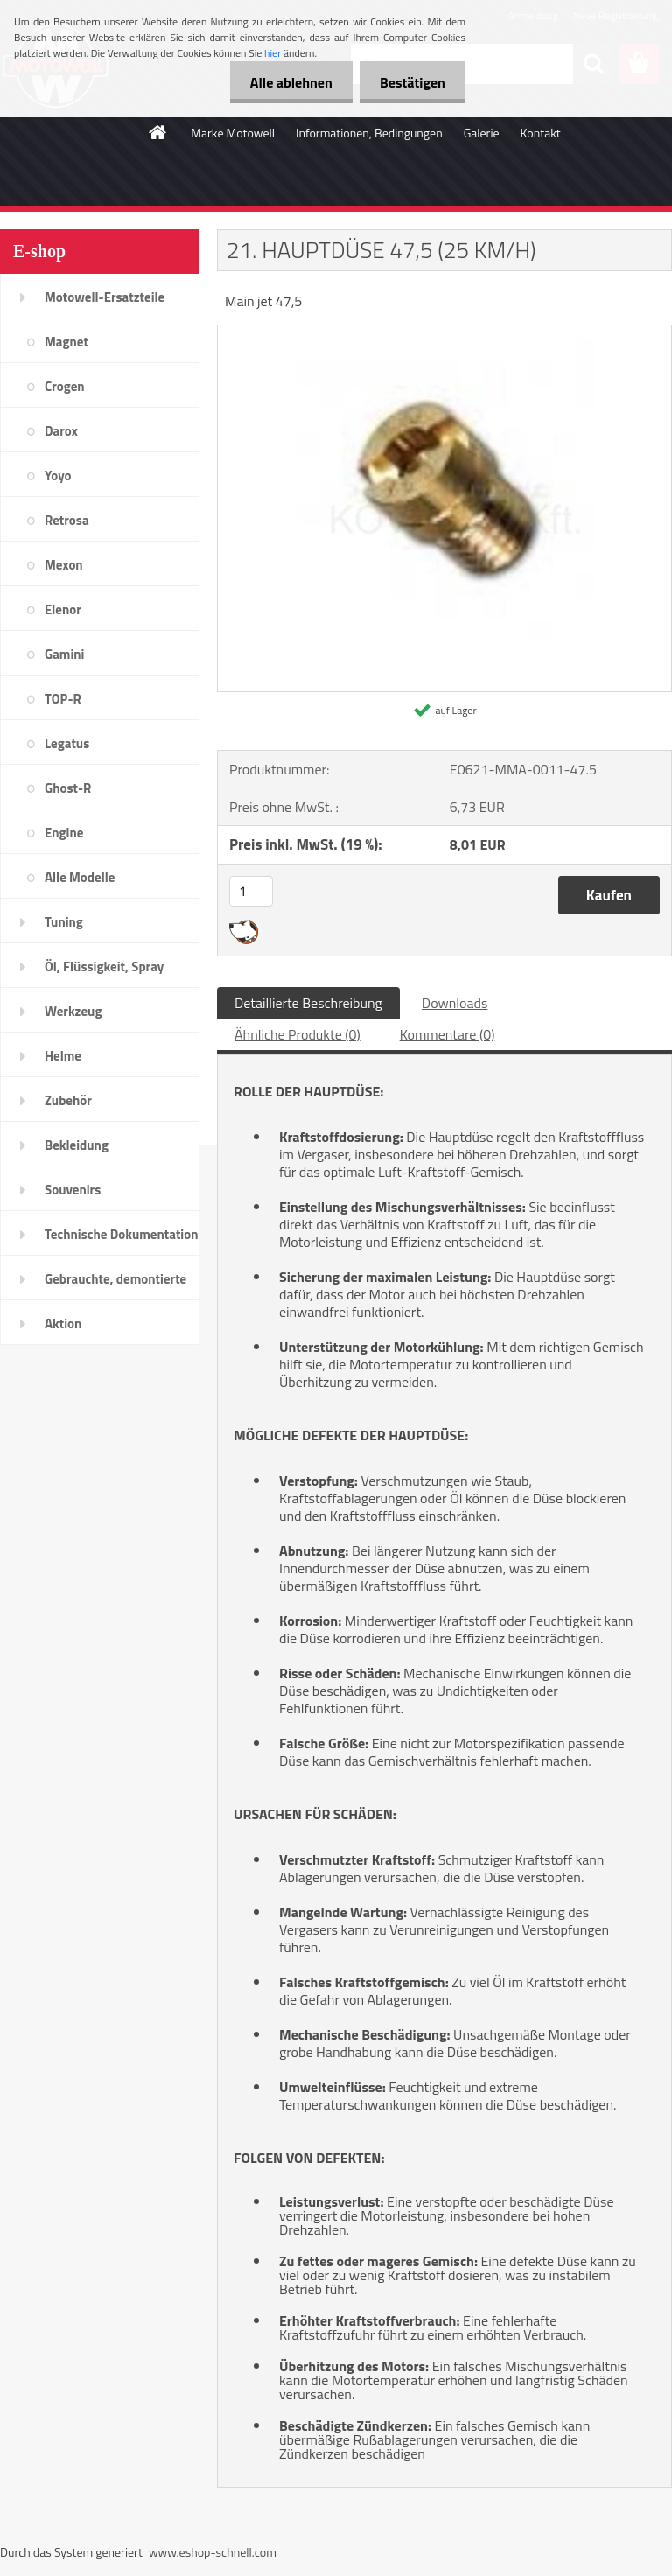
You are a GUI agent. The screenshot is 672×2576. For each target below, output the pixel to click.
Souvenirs (73, 1190)
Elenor (63, 609)
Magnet (66, 342)
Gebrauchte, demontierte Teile (115, 1284)
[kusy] (251, 891)
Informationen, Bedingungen (369, 132)
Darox (61, 431)
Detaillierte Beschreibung (308, 1002)
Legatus (67, 743)
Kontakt (541, 132)
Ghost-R (68, 788)
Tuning (64, 922)
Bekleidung (76, 1145)
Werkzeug (73, 1011)
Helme (63, 1056)
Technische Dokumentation (122, 1234)
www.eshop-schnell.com (212, 2552)
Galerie (482, 132)
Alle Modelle (80, 877)
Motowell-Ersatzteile (104, 297)
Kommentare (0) (447, 1034)
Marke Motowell (233, 132)
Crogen (65, 386)
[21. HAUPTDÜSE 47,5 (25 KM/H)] (444, 332)
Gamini (64, 654)
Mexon (64, 565)
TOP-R (63, 699)
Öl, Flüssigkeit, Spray (104, 966)
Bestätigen (411, 82)
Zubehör (68, 1100)
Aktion (63, 1323)
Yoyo (58, 476)
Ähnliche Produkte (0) (297, 1034)
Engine (64, 832)
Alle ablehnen (286, 82)
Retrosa (67, 520)
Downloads (455, 1002)
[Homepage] (158, 132)
